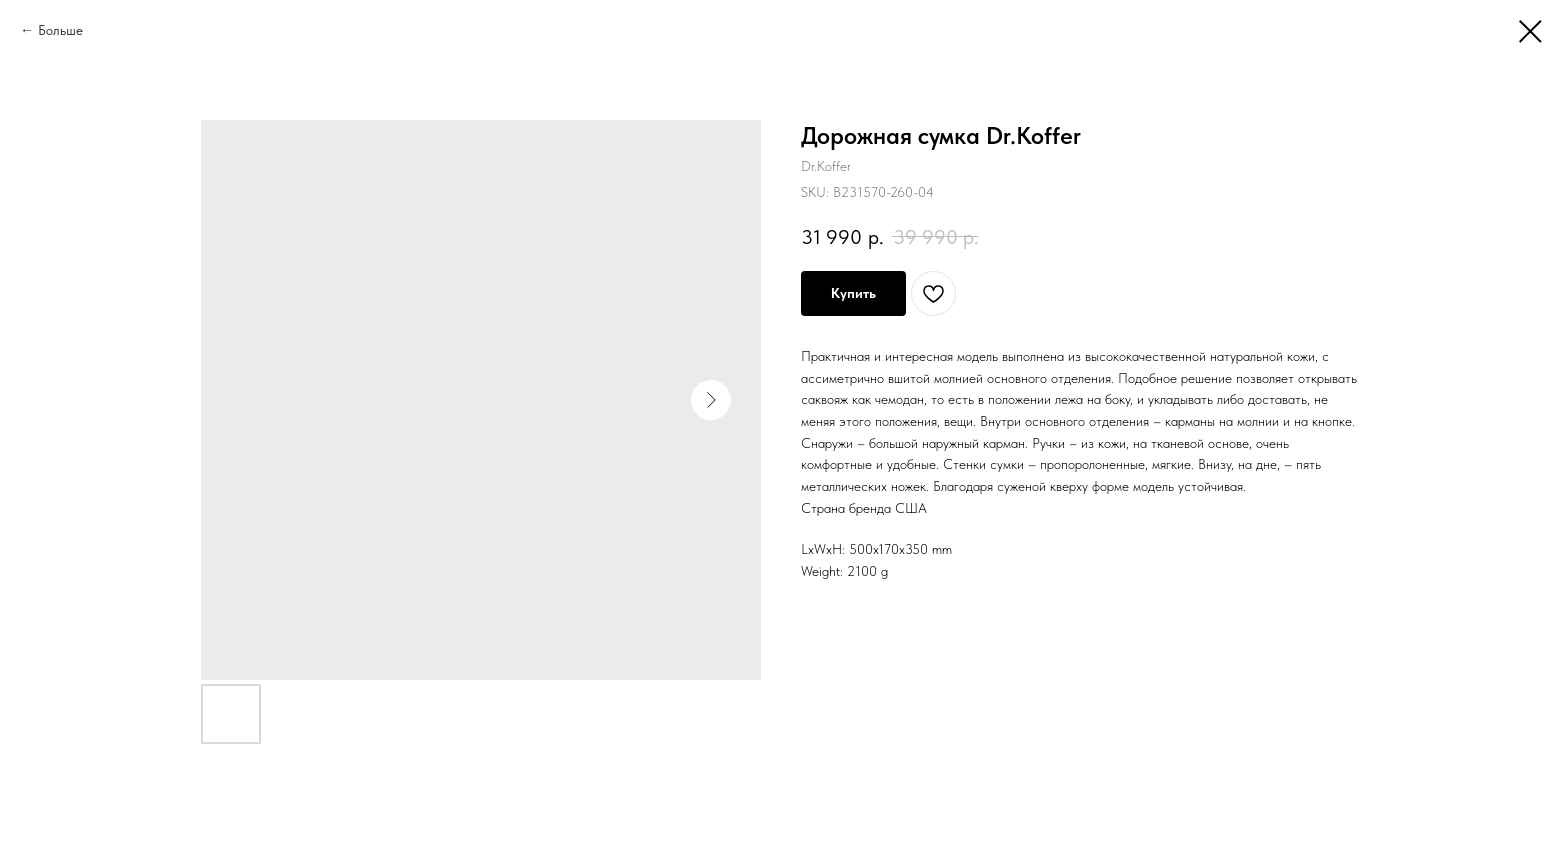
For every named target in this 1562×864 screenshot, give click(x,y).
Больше (60, 30)
